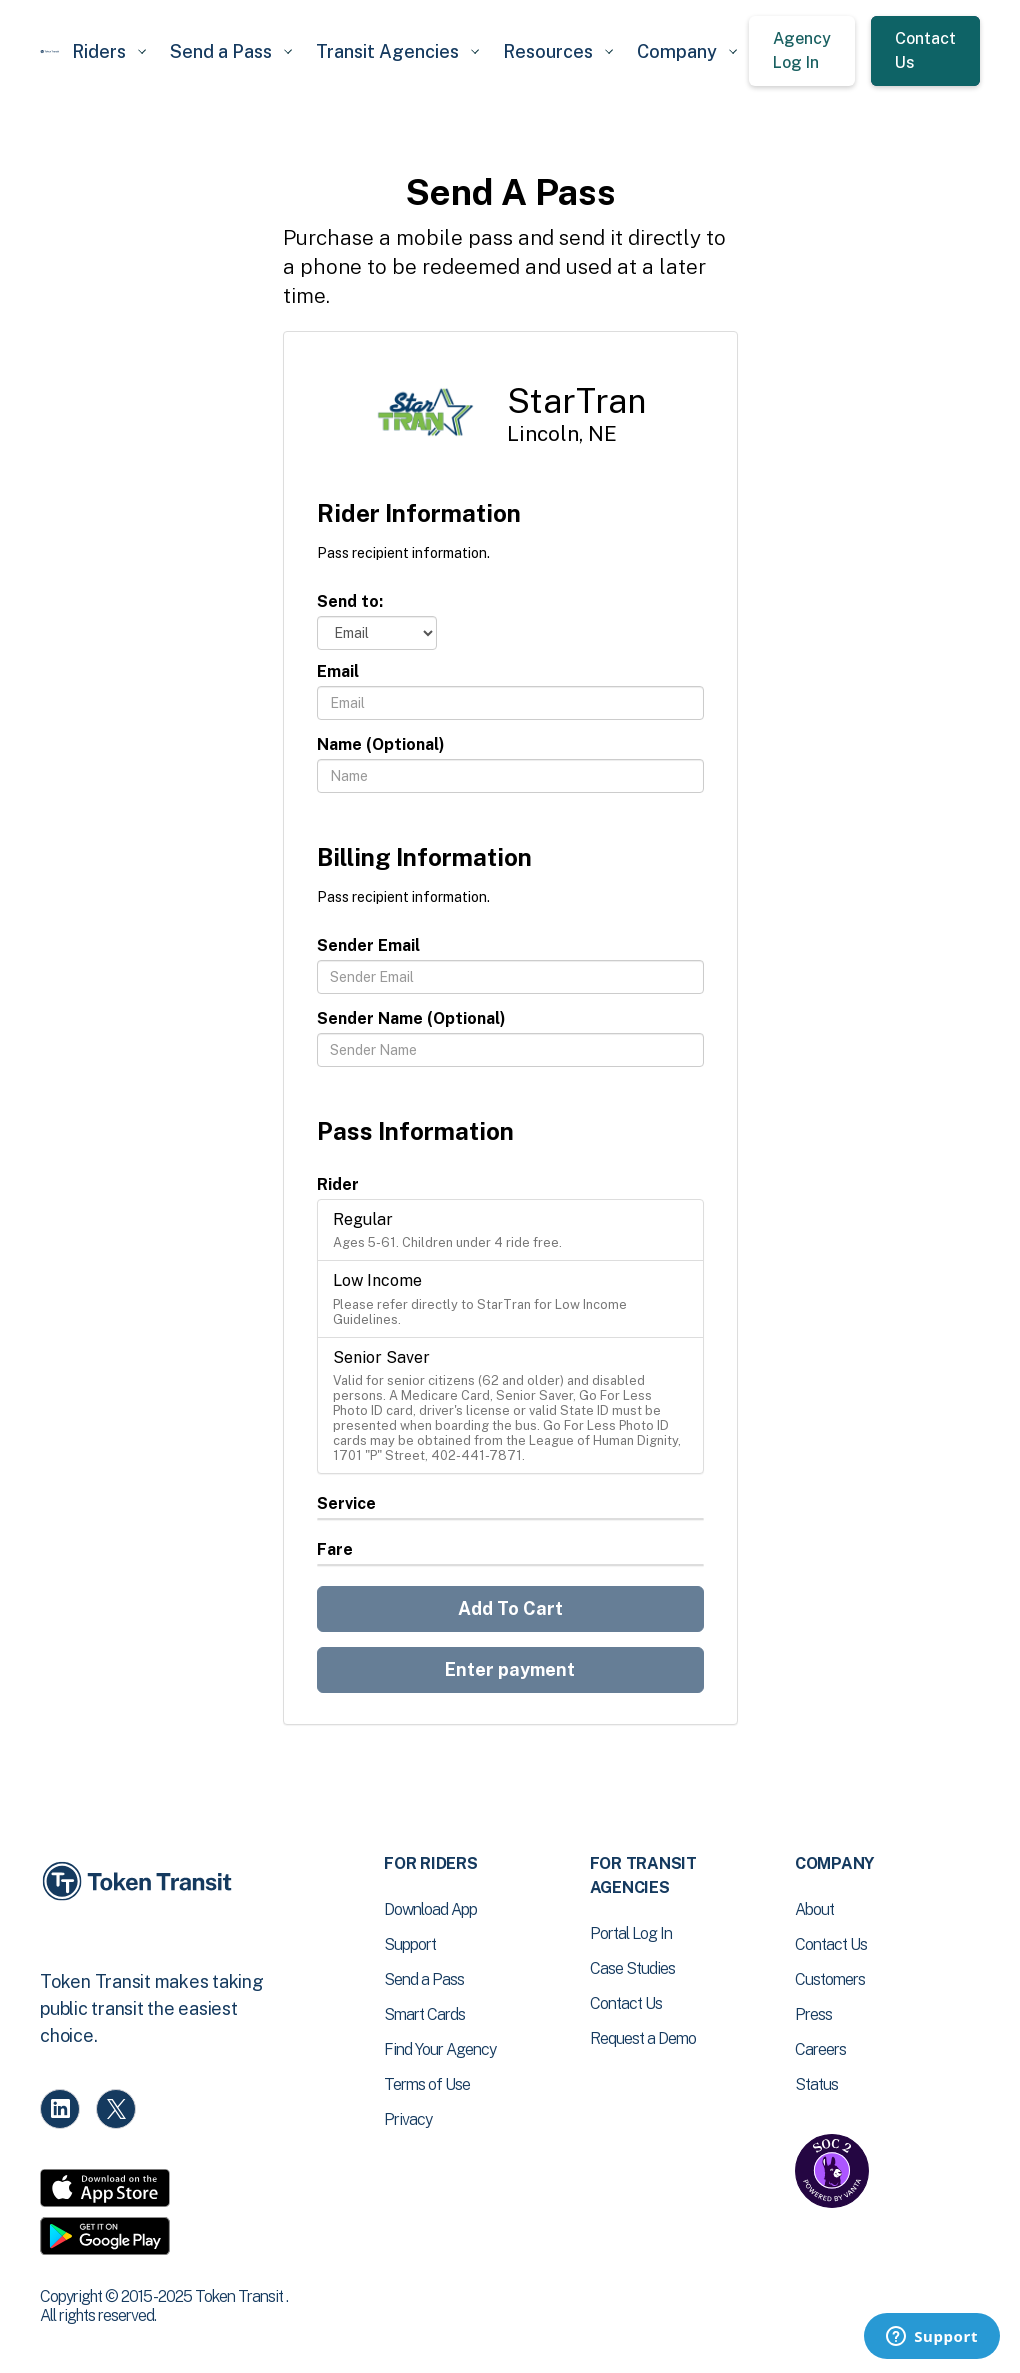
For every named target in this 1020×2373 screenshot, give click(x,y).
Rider (338, 1184)
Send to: (350, 601)
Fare (335, 1549)
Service (346, 1503)
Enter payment (510, 1669)
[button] (109, 51)
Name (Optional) (381, 744)
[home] (50, 51)
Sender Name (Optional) (411, 1018)
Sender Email (368, 945)
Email (338, 671)
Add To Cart (510, 1608)
